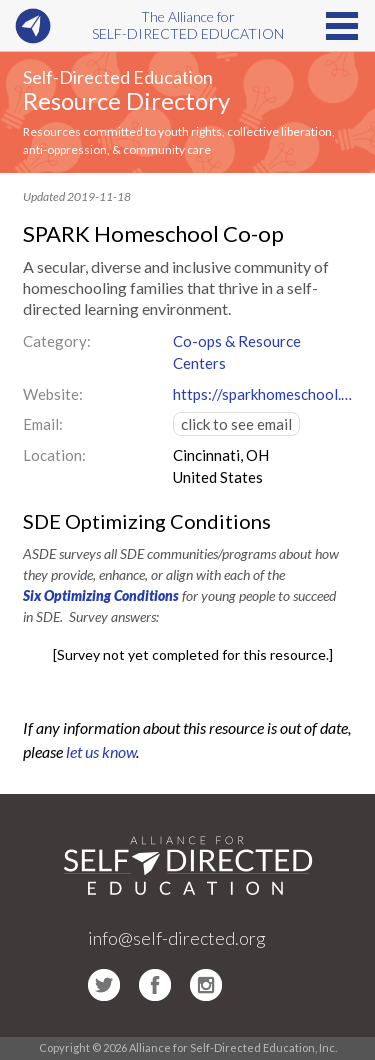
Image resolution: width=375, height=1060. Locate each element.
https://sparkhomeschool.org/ (263, 394)
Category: (57, 341)
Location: (54, 455)
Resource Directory (126, 100)
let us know (101, 751)
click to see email (236, 424)
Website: (53, 394)
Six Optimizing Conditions (101, 595)
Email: (43, 424)
